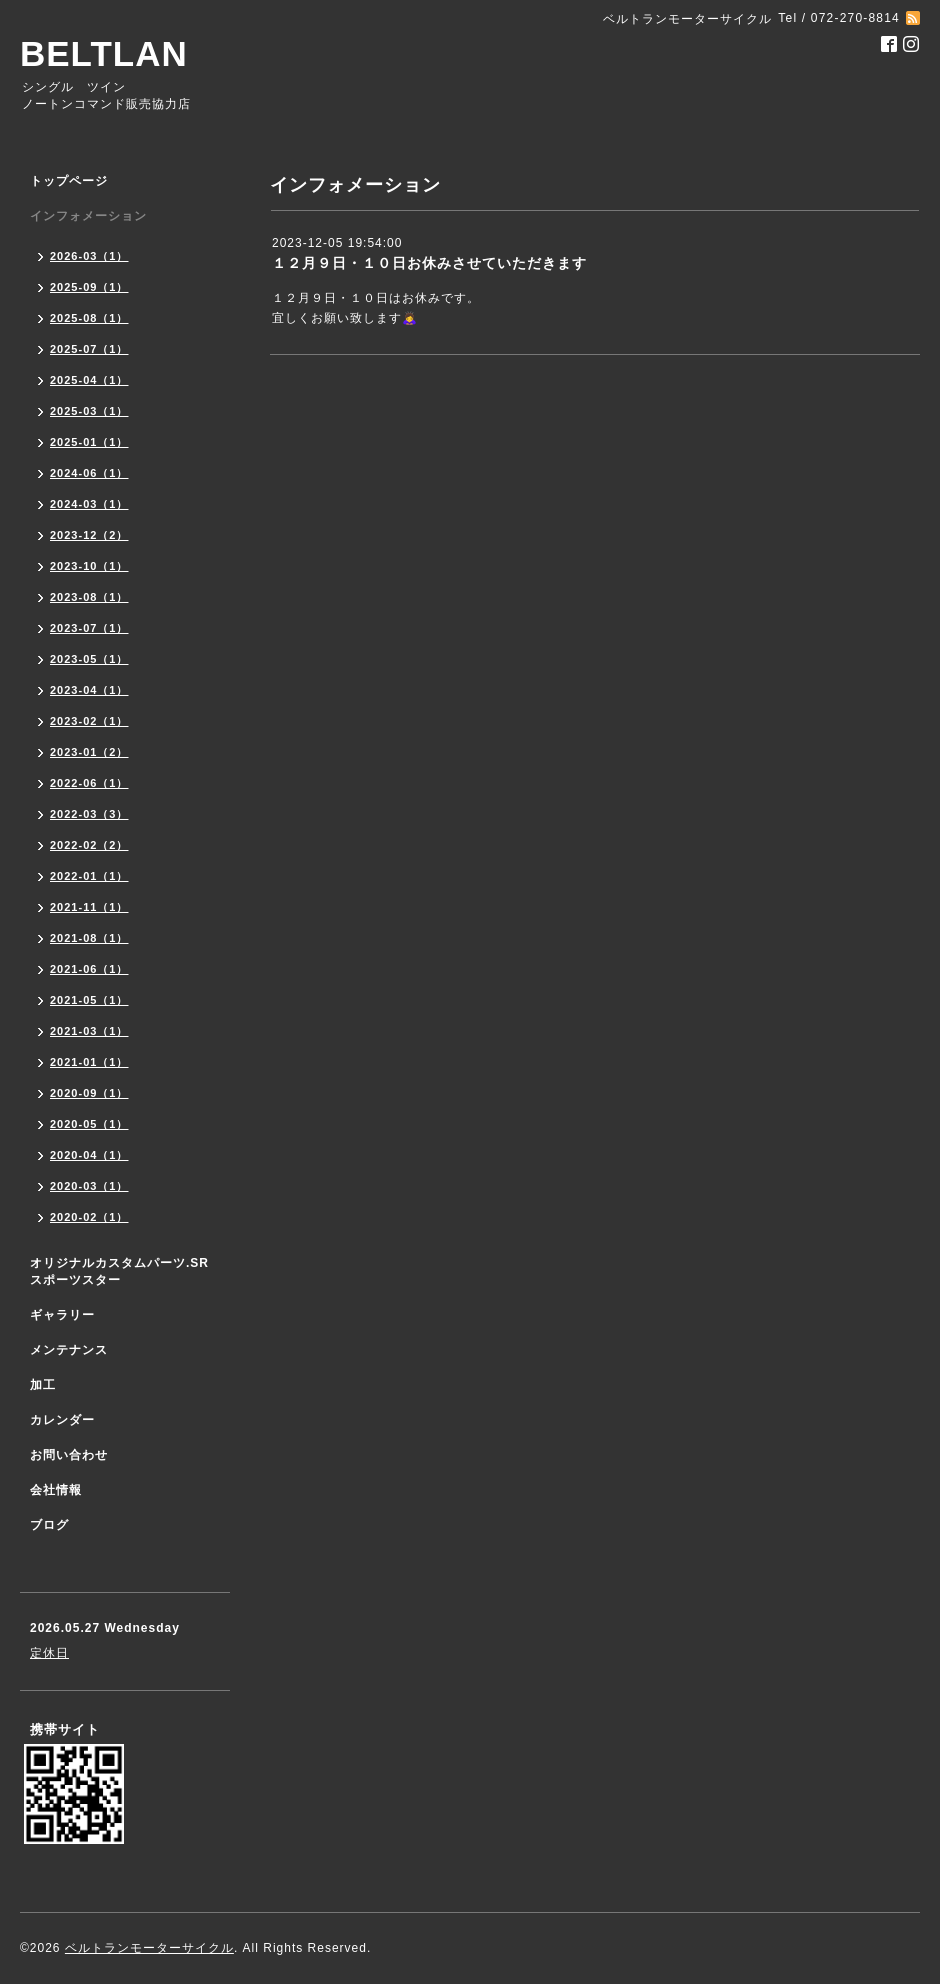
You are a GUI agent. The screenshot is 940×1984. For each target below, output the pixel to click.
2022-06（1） (89, 783)
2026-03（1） (89, 256)
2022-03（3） (89, 814)
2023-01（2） (89, 752)
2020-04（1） (89, 1155)
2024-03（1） (89, 504)
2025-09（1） (89, 287)
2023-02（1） (89, 721)
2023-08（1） (89, 597)
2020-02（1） (89, 1217)
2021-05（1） (89, 1000)
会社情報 (56, 1490)
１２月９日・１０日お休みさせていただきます (429, 263)
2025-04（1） (89, 380)
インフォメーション (88, 216)
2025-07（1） (89, 349)
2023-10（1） (89, 566)
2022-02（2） (89, 845)
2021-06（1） (89, 969)
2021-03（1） (89, 1031)
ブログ (49, 1525)
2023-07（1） (89, 628)
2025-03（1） (89, 411)
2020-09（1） (89, 1093)
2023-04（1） (89, 690)
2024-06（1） (89, 473)
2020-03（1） (89, 1186)
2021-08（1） (89, 938)
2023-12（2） (89, 535)
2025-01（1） (89, 442)
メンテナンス (69, 1350)
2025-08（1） (89, 318)
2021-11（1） (89, 907)
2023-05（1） (89, 659)
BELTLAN (104, 53)
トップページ (69, 181)
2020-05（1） (89, 1124)
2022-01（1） (89, 876)
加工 (43, 1385)
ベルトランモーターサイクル (149, 1948)
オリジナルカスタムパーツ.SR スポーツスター (119, 1271)
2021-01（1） (89, 1062)
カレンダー (62, 1420)
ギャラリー (62, 1315)
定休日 (49, 1653)
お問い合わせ (69, 1455)
